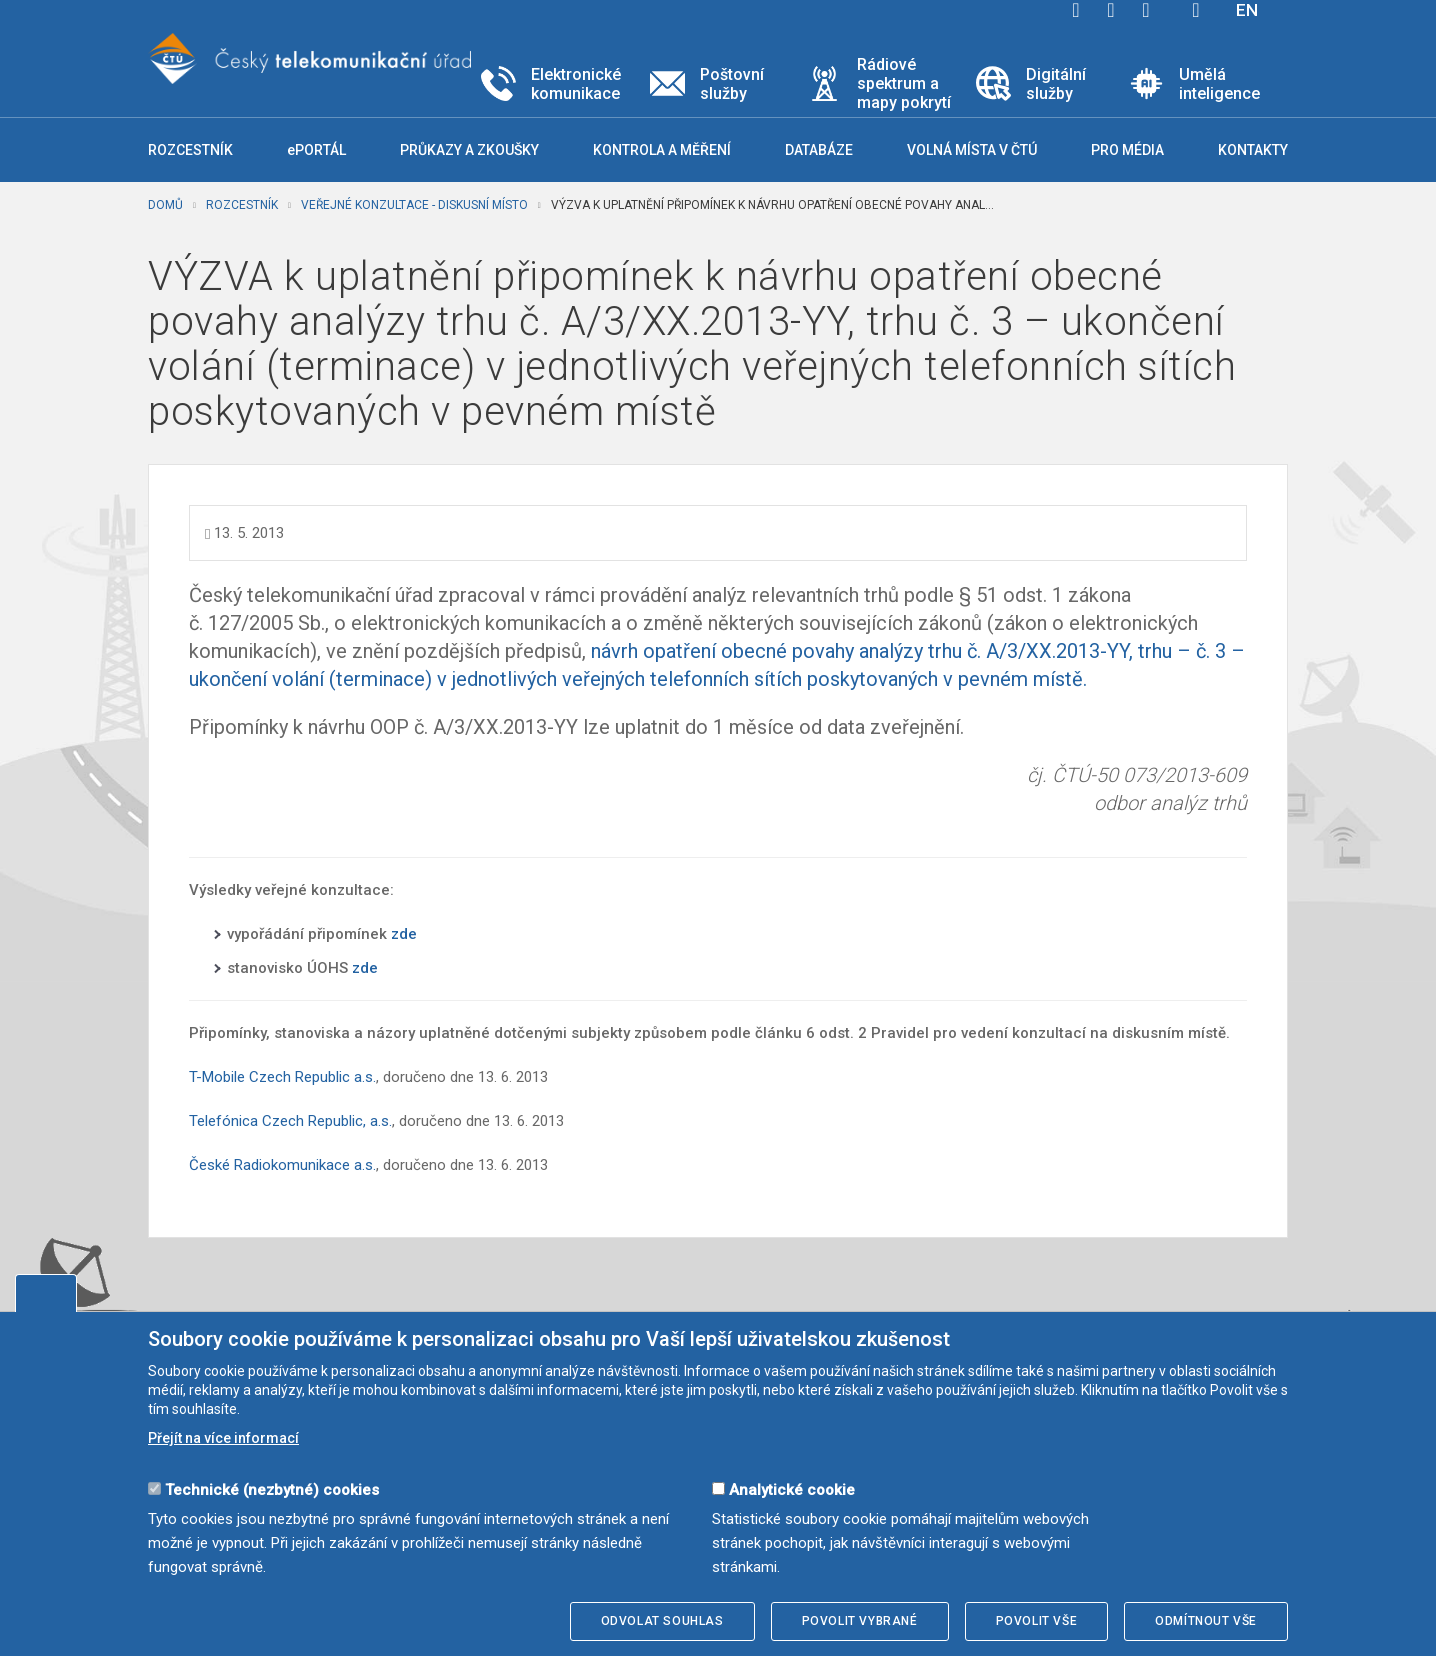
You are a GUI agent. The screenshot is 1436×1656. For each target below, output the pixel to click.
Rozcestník (242, 205)
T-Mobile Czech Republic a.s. (282, 1077)
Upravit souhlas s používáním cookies (46, 1293)
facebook (1076, 10)
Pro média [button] (1127, 150)
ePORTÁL (316, 150)
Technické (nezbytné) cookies (272, 1490)
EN (1247, 10)
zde (404, 934)
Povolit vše (1037, 1621)
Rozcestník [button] (190, 150)
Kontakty (1253, 150)
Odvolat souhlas (662, 1621)
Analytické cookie (792, 1490)
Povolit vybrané (860, 1621)
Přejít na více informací (223, 1438)
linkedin (1146, 10)
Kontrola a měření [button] (662, 150)
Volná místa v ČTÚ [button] (972, 150)
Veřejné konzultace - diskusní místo (414, 205)
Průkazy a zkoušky (469, 150)
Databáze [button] (819, 150)
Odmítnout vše (1206, 1621)
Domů (165, 205)
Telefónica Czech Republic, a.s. (290, 1121)
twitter (1111, 10)
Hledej (1196, 10)
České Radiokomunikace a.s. (282, 1165)
